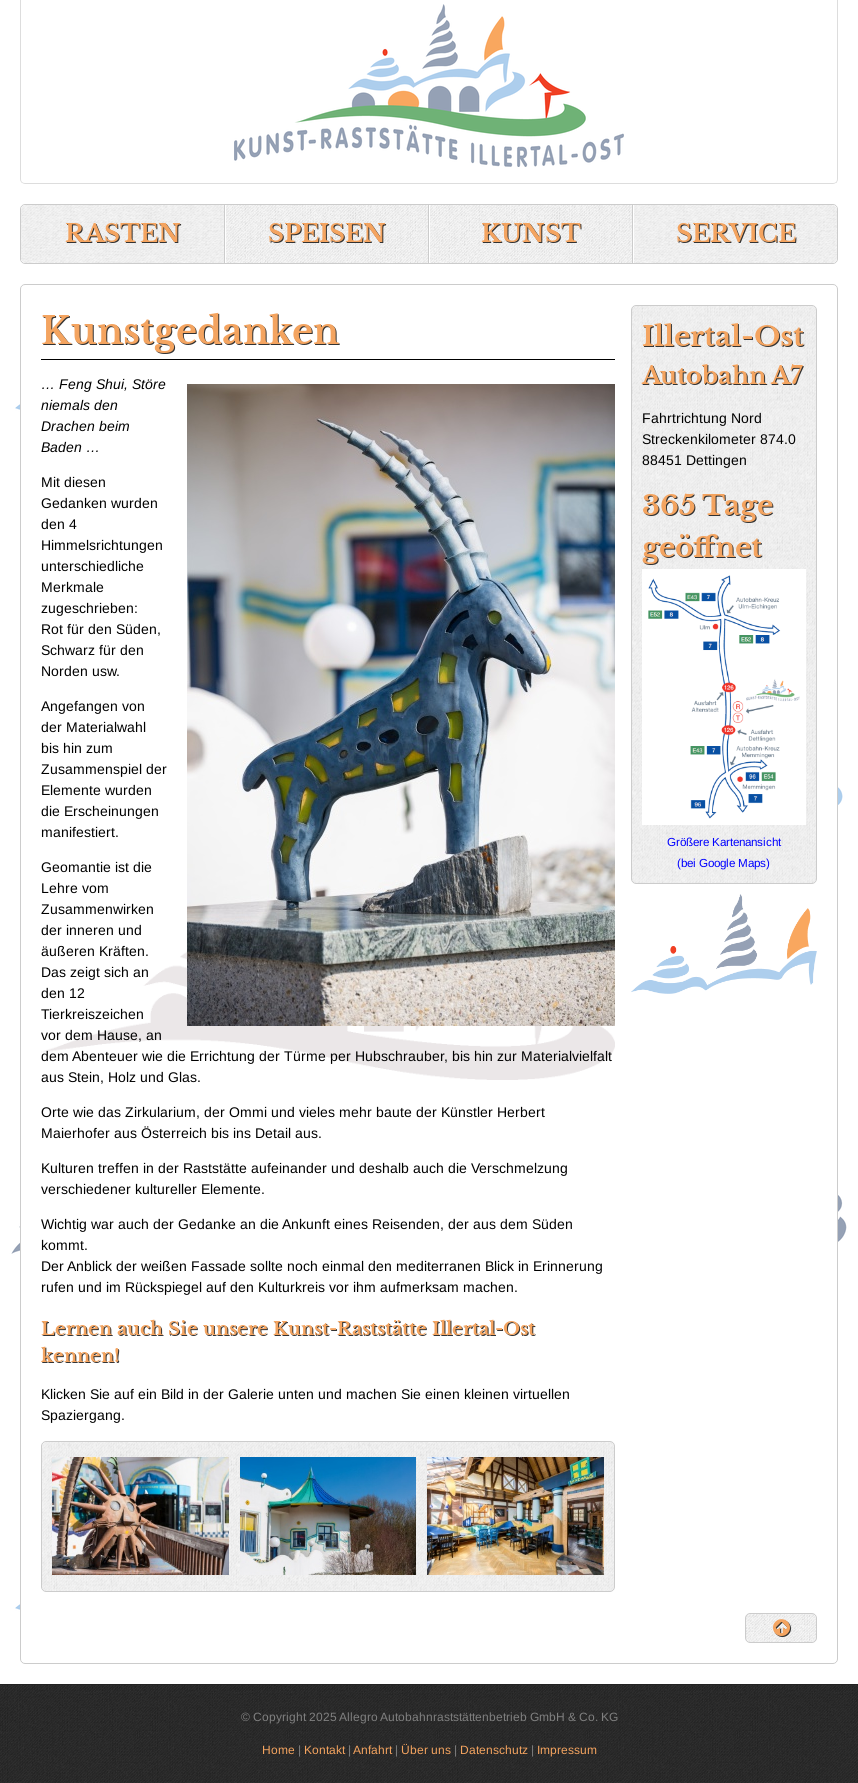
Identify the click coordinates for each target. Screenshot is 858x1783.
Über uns (426, 1750)
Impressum (567, 1750)
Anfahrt (372, 1750)
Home (278, 1750)
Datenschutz (494, 1750)
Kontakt (324, 1750)
